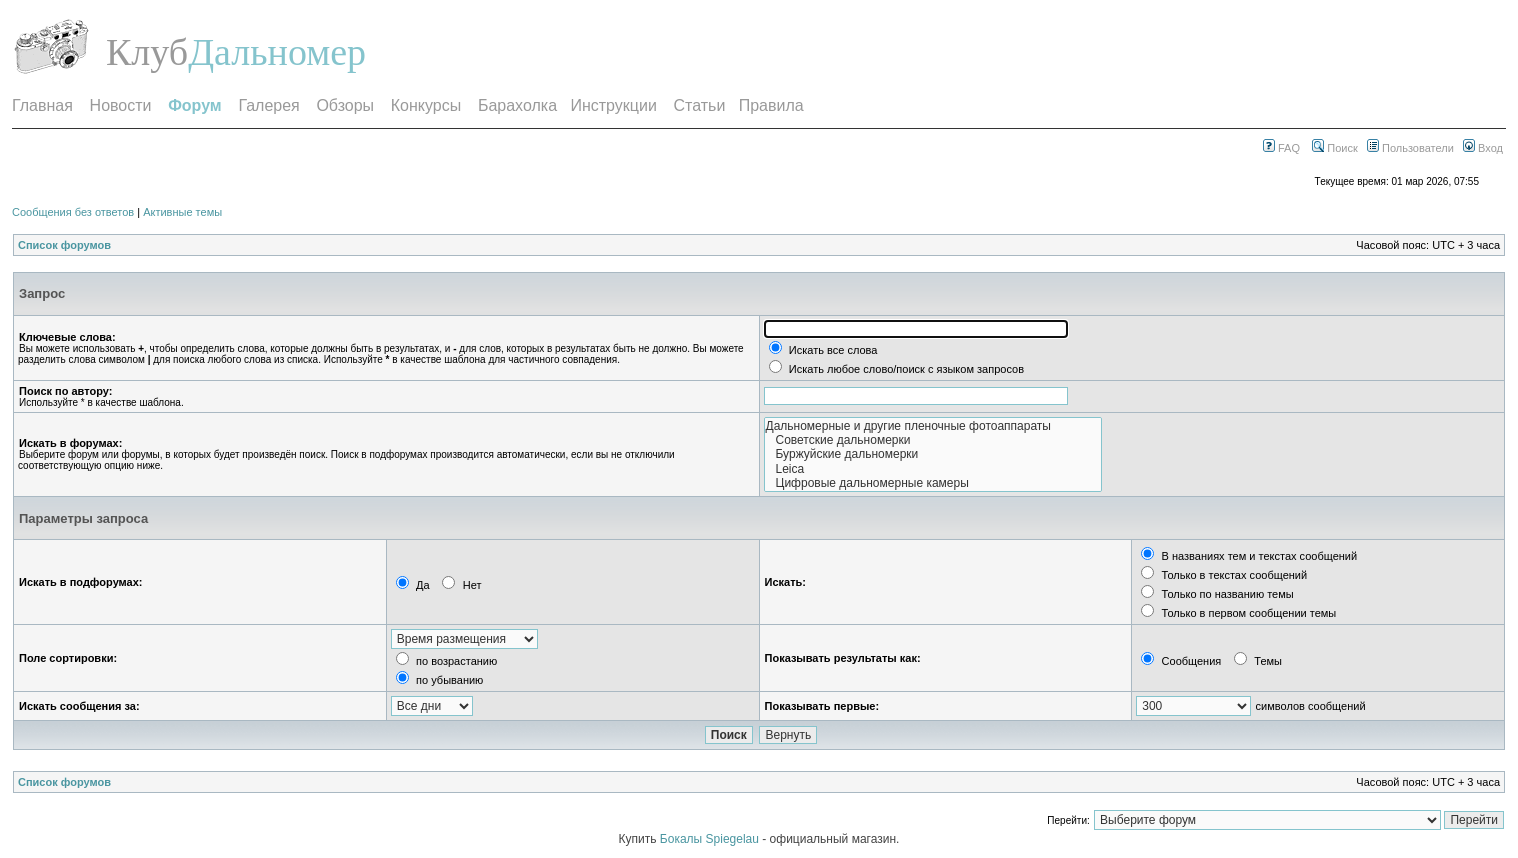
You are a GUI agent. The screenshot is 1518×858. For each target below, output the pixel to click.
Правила (771, 105)
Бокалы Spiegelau (711, 839)
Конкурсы (426, 105)
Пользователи (1410, 148)
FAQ (1281, 148)
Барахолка (517, 105)
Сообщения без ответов (73, 212)
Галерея (268, 105)
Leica (933, 469)
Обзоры (345, 105)
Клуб (147, 52)
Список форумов (64, 245)
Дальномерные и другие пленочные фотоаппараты (933, 426)
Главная (42, 105)
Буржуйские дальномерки (933, 454)
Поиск (1335, 148)
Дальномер (277, 52)
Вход (1483, 148)
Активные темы (182, 212)
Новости (121, 105)
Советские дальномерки (933, 440)
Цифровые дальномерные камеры (933, 483)
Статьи (700, 105)
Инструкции (613, 105)
